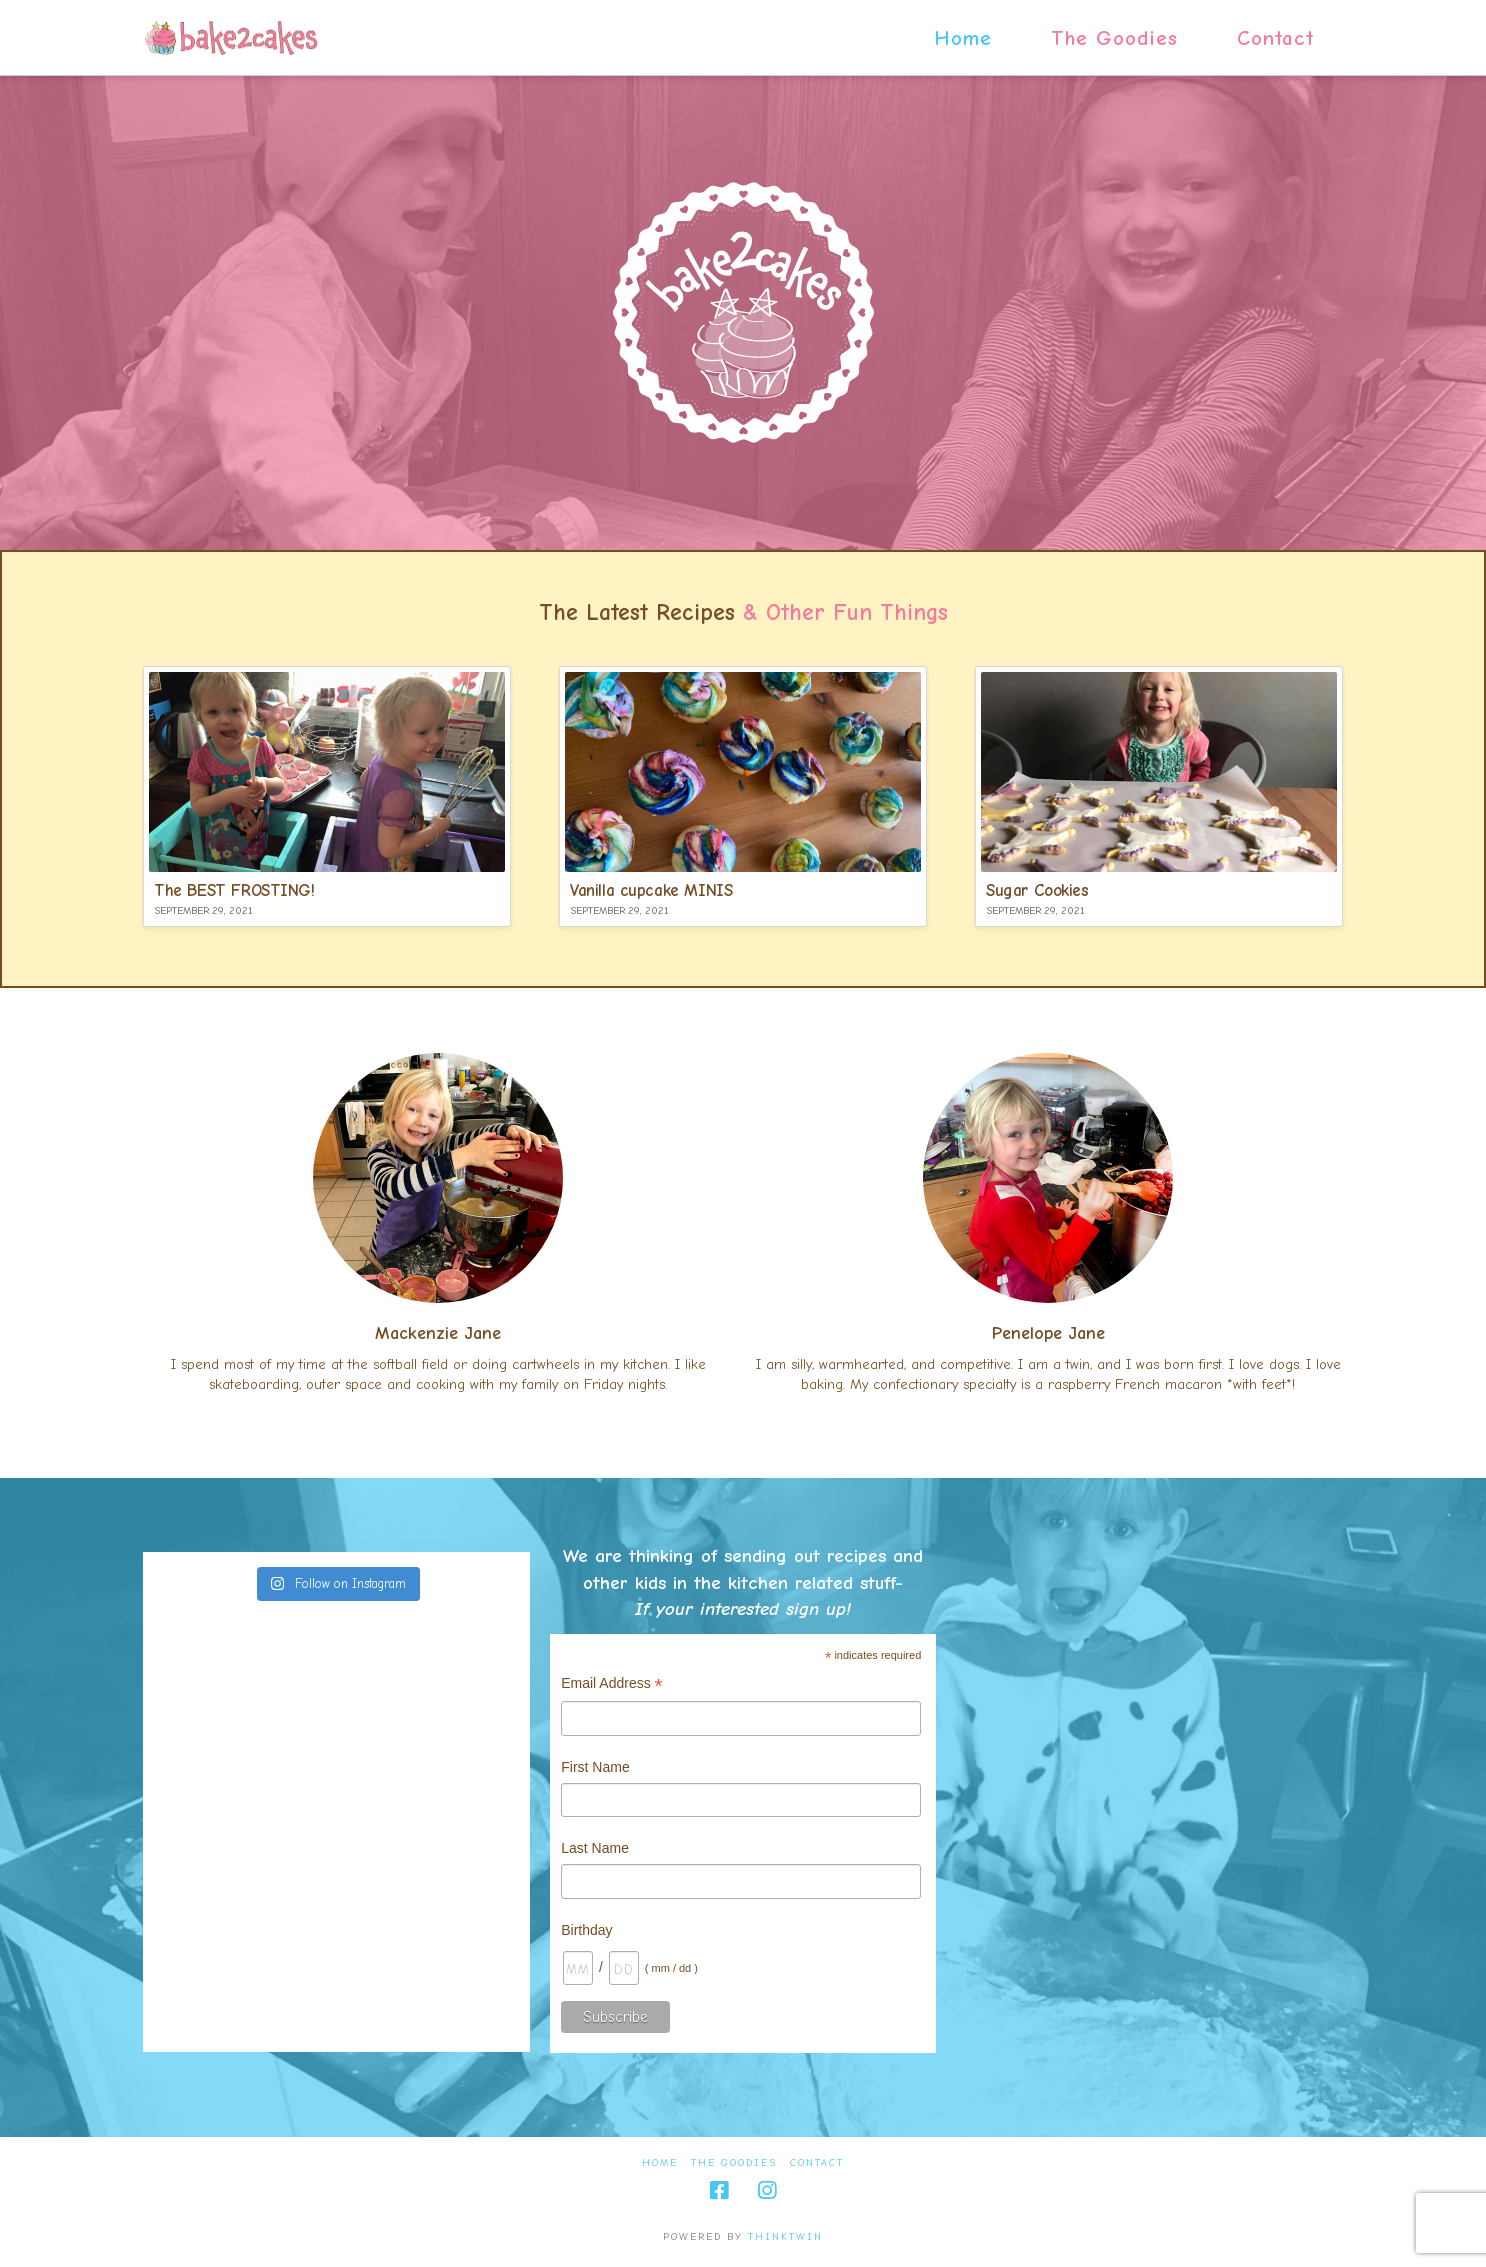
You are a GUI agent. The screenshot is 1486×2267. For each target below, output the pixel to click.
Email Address (612, 1685)
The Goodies (734, 2163)
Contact (817, 2163)
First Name (595, 1767)
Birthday (586, 1930)
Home (660, 2163)
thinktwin (785, 2237)
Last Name (595, 1848)
